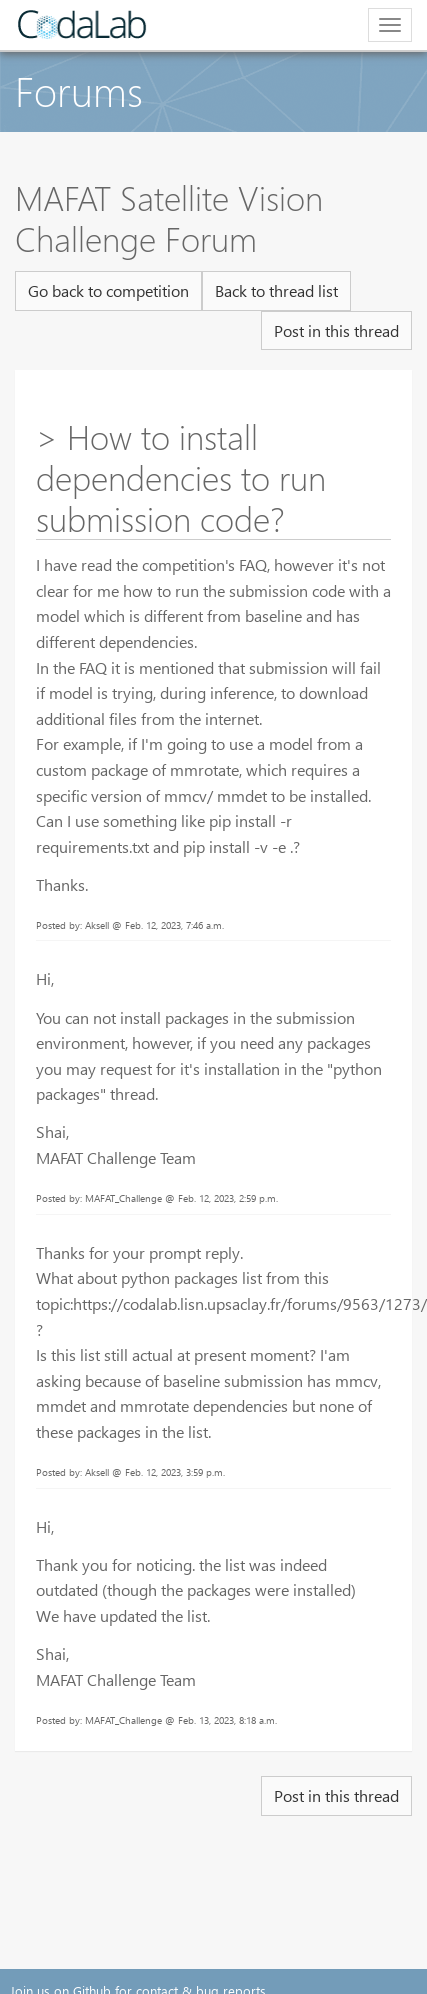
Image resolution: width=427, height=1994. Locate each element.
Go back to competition (108, 290)
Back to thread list (276, 290)
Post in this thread (336, 330)
